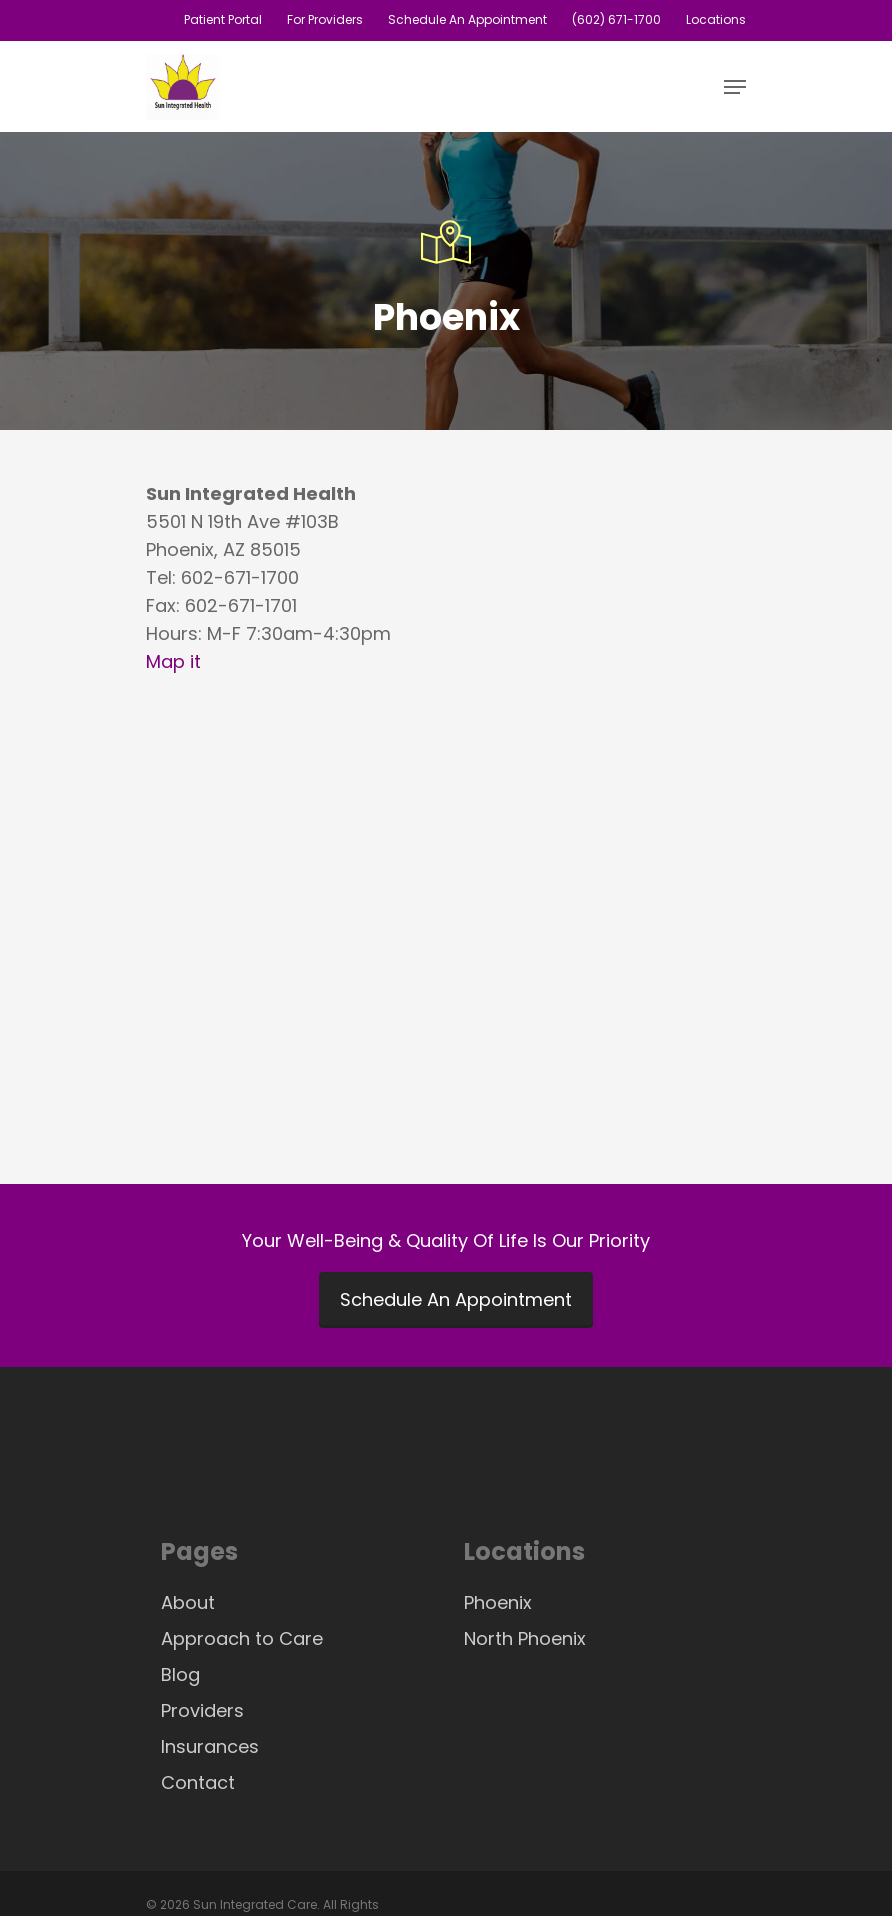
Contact (198, 1782)
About (188, 1602)
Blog (180, 1674)
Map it (173, 661)
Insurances (210, 1746)
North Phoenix (525, 1638)
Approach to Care (242, 1638)
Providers (202, 1710)
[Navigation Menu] (735, 87)
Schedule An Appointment (456, 1299)
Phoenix (498, 1602)
